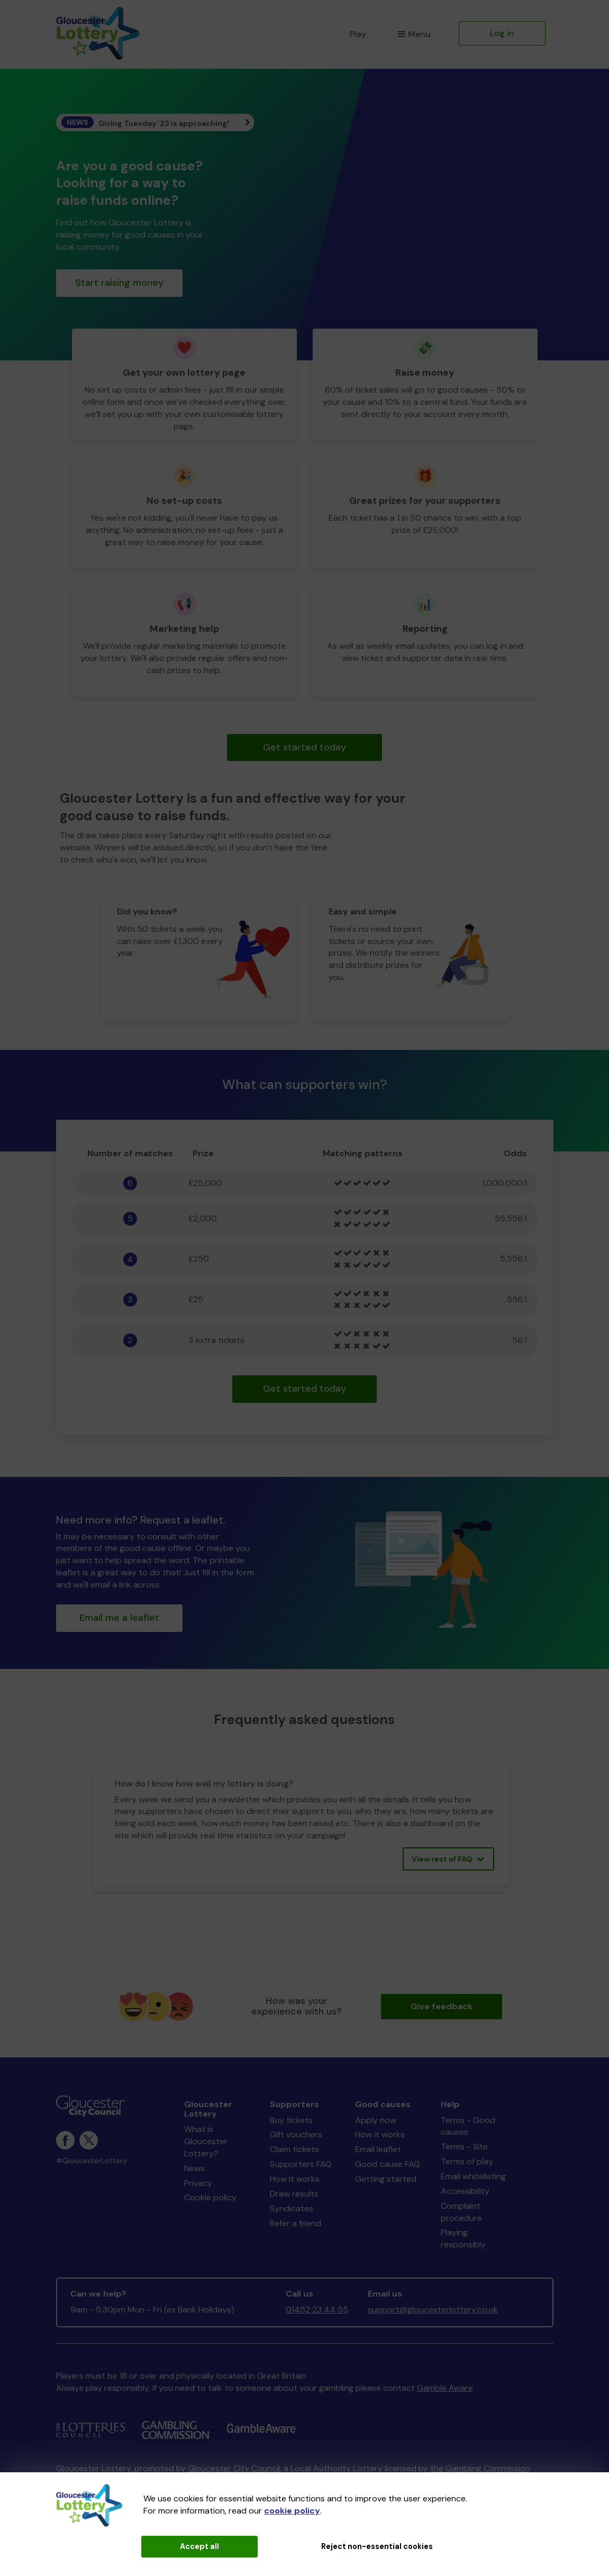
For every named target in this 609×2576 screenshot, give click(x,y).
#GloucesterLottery (91, 2160)
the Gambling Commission (480, 2468)
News (194, 2168)
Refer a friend (295, 2223)
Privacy (198, 2183)
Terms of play (467, 2161)
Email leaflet (378, 2149)
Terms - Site (464, 2146)
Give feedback (441, 2006)
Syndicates (291, 2208)
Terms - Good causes (468, 2126)
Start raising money (119, 282)
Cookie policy (210, 2197)
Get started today (304, 747)
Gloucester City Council (234, 2468)
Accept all (199, 2546)
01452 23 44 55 (317, 2309)
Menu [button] (414, 34)
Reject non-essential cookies (377, 2546)
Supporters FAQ (301, 2164)
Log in (502, 33)
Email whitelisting (473, 2176)
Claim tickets (294, 2149)
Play (358, 34)
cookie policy (292, 2510)
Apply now (375, 2120)
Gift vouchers (296, 2134)
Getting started (385, 2178)
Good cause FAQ (387, 2164)
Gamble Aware (445, 2387)
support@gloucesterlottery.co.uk (433, 2309)
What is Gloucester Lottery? (206, 2141)
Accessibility (465, 2191)
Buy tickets (291, 2120)
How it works (295, 2178)
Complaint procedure (461, 2212)
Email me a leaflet (119, 1617)
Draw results (294, 2193)
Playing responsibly (463, 2238)
